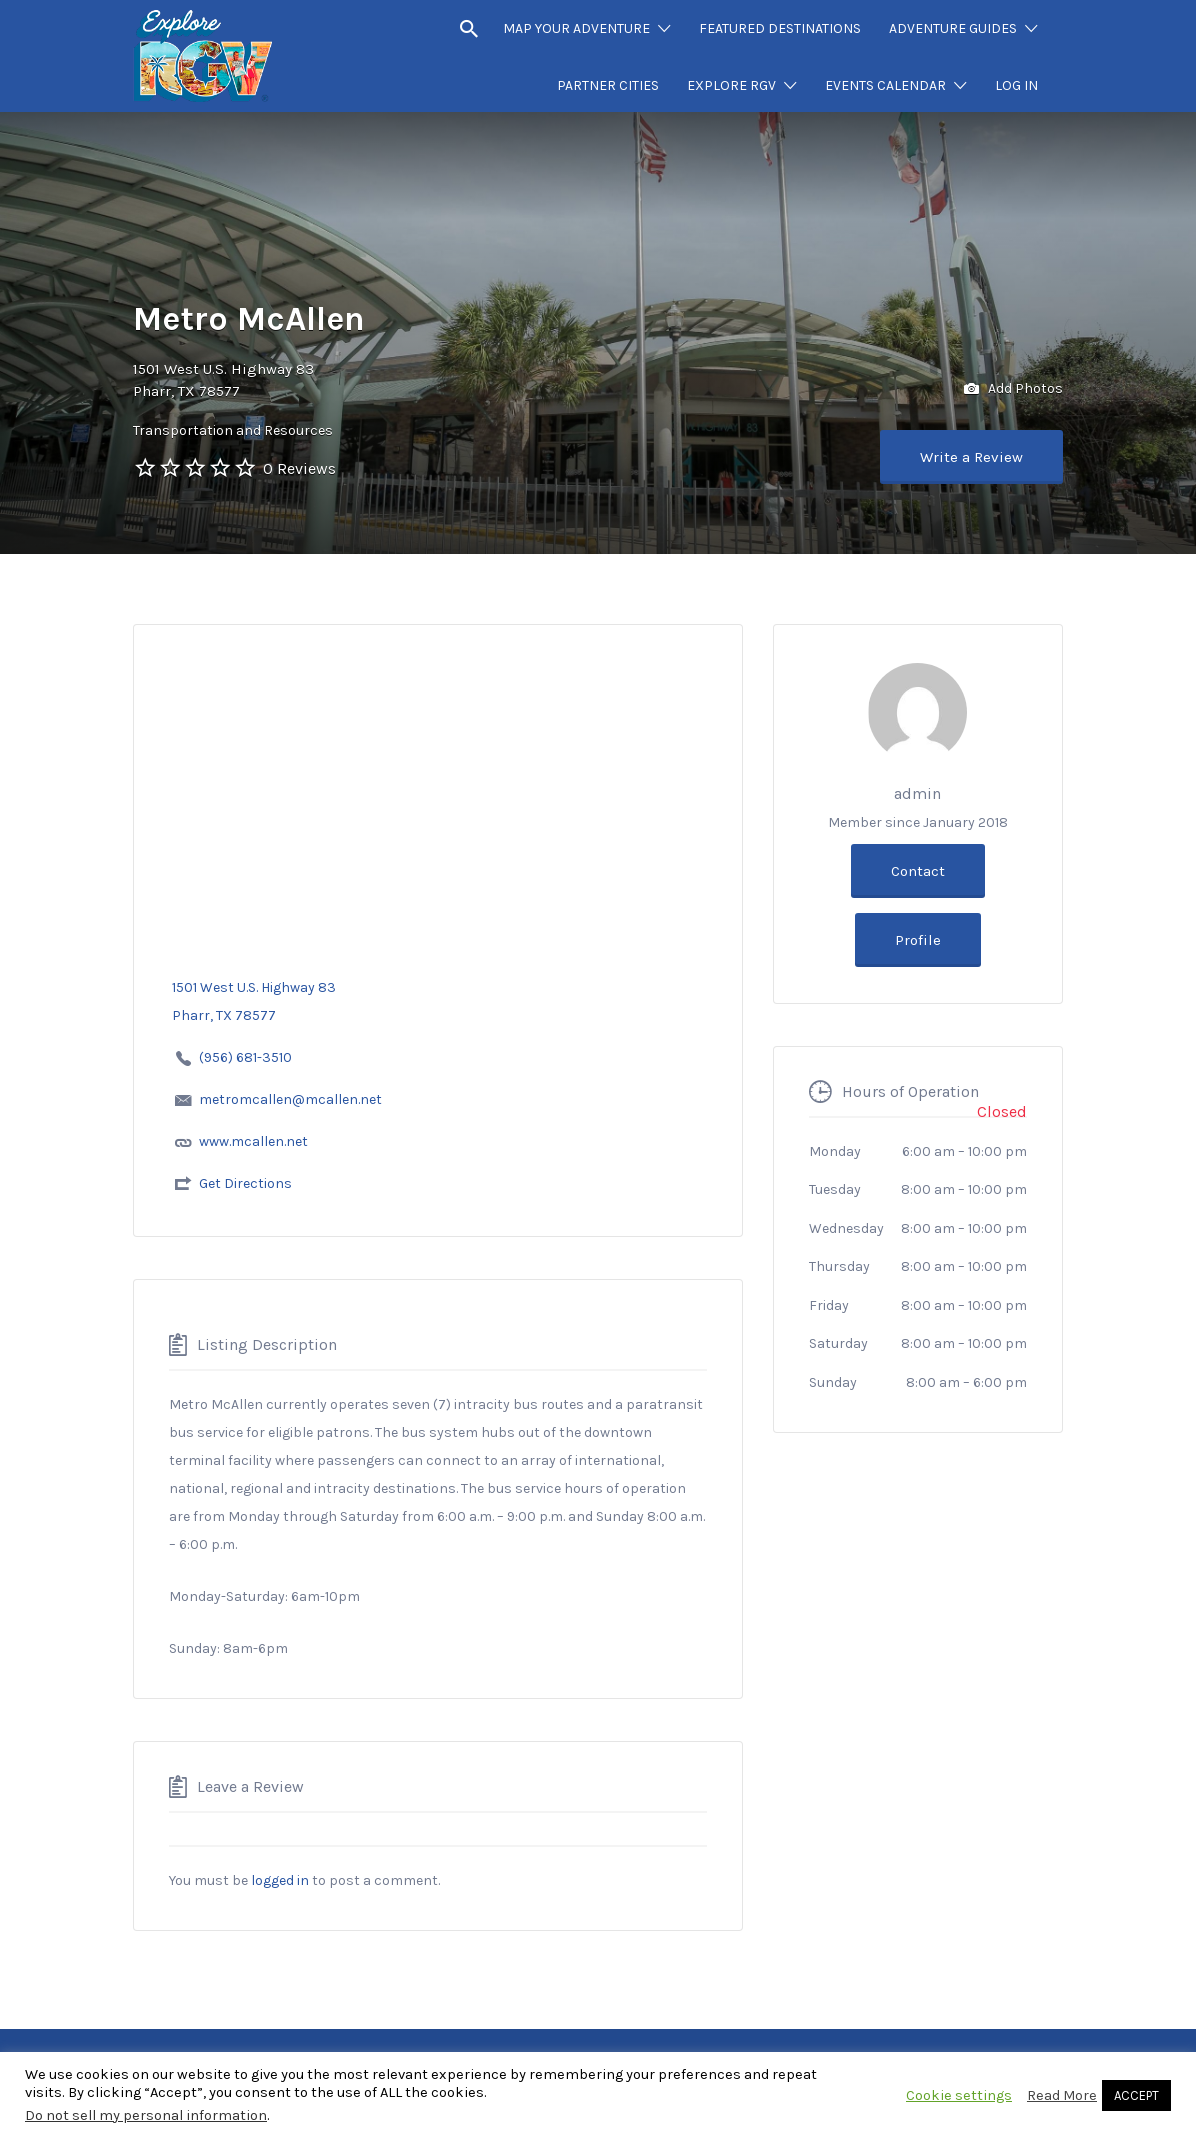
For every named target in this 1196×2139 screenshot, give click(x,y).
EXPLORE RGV (731, 85)
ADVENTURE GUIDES (953, 28)
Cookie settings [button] (959, 2095)
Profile (918, 940)
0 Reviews (299, 468)
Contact (918, 871)
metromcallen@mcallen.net (290, 1099)
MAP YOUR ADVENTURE (576, 28)
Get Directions (245, 1183)
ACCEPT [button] (1136, 2095)
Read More (1062, 2095)
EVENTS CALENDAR (885, 85)
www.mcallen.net (253, 1141)
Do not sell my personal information (146, 2115)
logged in (280, 1880)
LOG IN (1016, 85)
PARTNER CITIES (608, 85)
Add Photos (1013, 389)
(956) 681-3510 (245, 1057)
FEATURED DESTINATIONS (780, 28)
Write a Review (971, 457)
